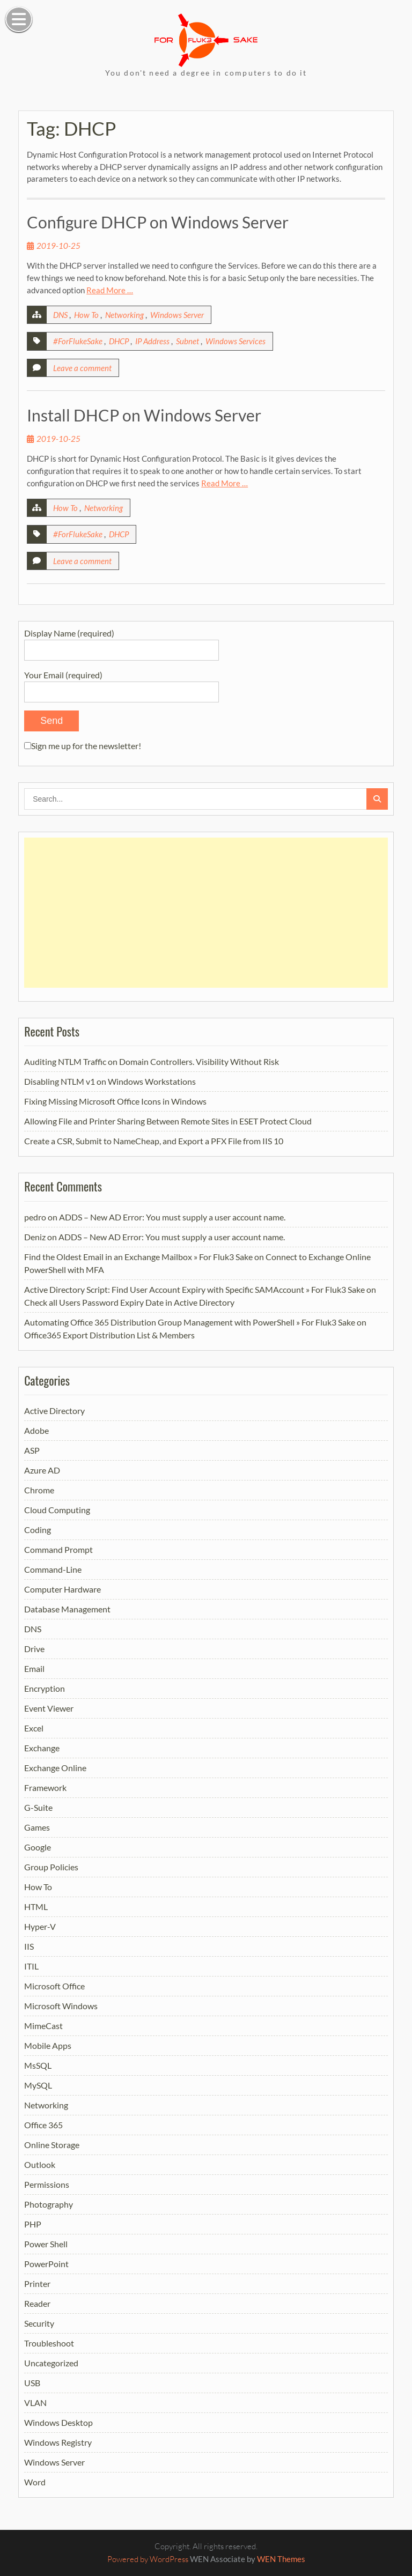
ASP (32, 1450)
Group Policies (51, 1867)
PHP (32, 2224)
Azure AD (42, 1470)
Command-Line (53, 1569)
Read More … (109, 290)
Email (34, 1668)
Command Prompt (58, 1549)
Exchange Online (55, 1768)
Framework (45, 1787)
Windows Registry (58, 2442)
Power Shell (46, 2244)
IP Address (152, 341)
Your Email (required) (121, 683)
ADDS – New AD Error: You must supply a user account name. (172, 1217)
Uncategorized (51, 2363)
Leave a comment (82, 368)
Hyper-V (40, 1926)
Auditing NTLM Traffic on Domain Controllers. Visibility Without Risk (151, 1061)
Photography (48, 2204)
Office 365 (43, 2125)
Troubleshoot (49, 2343)
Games (37, 1827)
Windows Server (177, 315)
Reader (37, 2303)
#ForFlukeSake (77, 341)
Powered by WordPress (147, 2559)
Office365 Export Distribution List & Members (109, 1335)
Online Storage (51, 2145)
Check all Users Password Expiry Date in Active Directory (129, 1302)
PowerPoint (46, 2264)
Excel (33, 1728)
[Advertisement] (206, 913)
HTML (36, 1906)
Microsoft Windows (61, 2006)
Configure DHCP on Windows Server (158, 222)
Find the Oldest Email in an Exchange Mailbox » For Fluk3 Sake (138, 1257)
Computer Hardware (62, 1589)
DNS (60, 315)
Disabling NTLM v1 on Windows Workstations (110, 1081)
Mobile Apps (47, 2045)
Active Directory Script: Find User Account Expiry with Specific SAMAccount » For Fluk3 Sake (194, 1289)
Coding (37, 1529)
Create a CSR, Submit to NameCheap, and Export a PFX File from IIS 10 (153, 1141)
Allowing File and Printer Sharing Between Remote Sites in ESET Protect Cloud (168, 1121)
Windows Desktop (58, 2422)
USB (32, 2383)
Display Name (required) (121, 641)
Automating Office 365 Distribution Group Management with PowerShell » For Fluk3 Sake (189, 1322)
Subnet (187, 341)
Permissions (46, 2184)
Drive (34, 1649)
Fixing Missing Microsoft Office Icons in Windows (115, 1101)
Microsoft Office (54, 1986)
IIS (29, 1946)
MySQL (38, 2085)
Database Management (67, 1609)
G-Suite (38, 1807)
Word (35, 2482)
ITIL (31, 1966)
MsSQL (38, 2065)
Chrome (39, 1490)
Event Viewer (48, 1708)
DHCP (119, 341)
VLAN (35, 2402)
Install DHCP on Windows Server (144, 415)
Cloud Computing (57, 1510)
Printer (37, 2283)
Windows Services (235, 341)
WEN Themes (281, 2559)
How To (86, 315)
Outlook (39, 2164)
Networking (124, 315)
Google (37, 1847)
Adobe (36, 1430)
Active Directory (54, 1410)
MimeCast (43, 2025)
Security (39, 2323)
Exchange (42, 1748)
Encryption (44, 1688)
